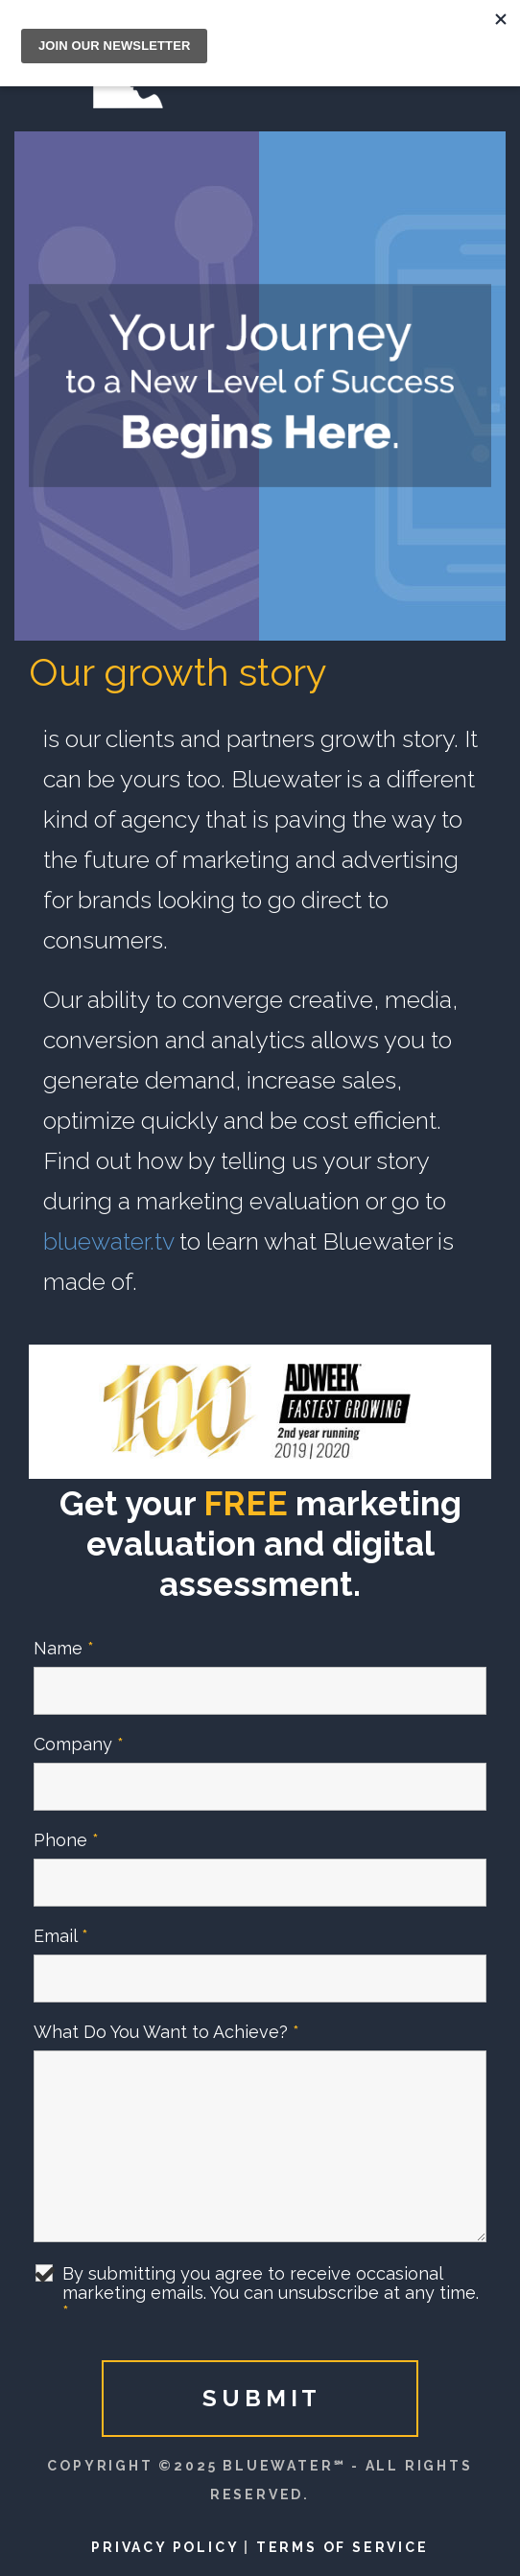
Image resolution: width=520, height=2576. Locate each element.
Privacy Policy (164, 2547)
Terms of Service (342, 2547)
